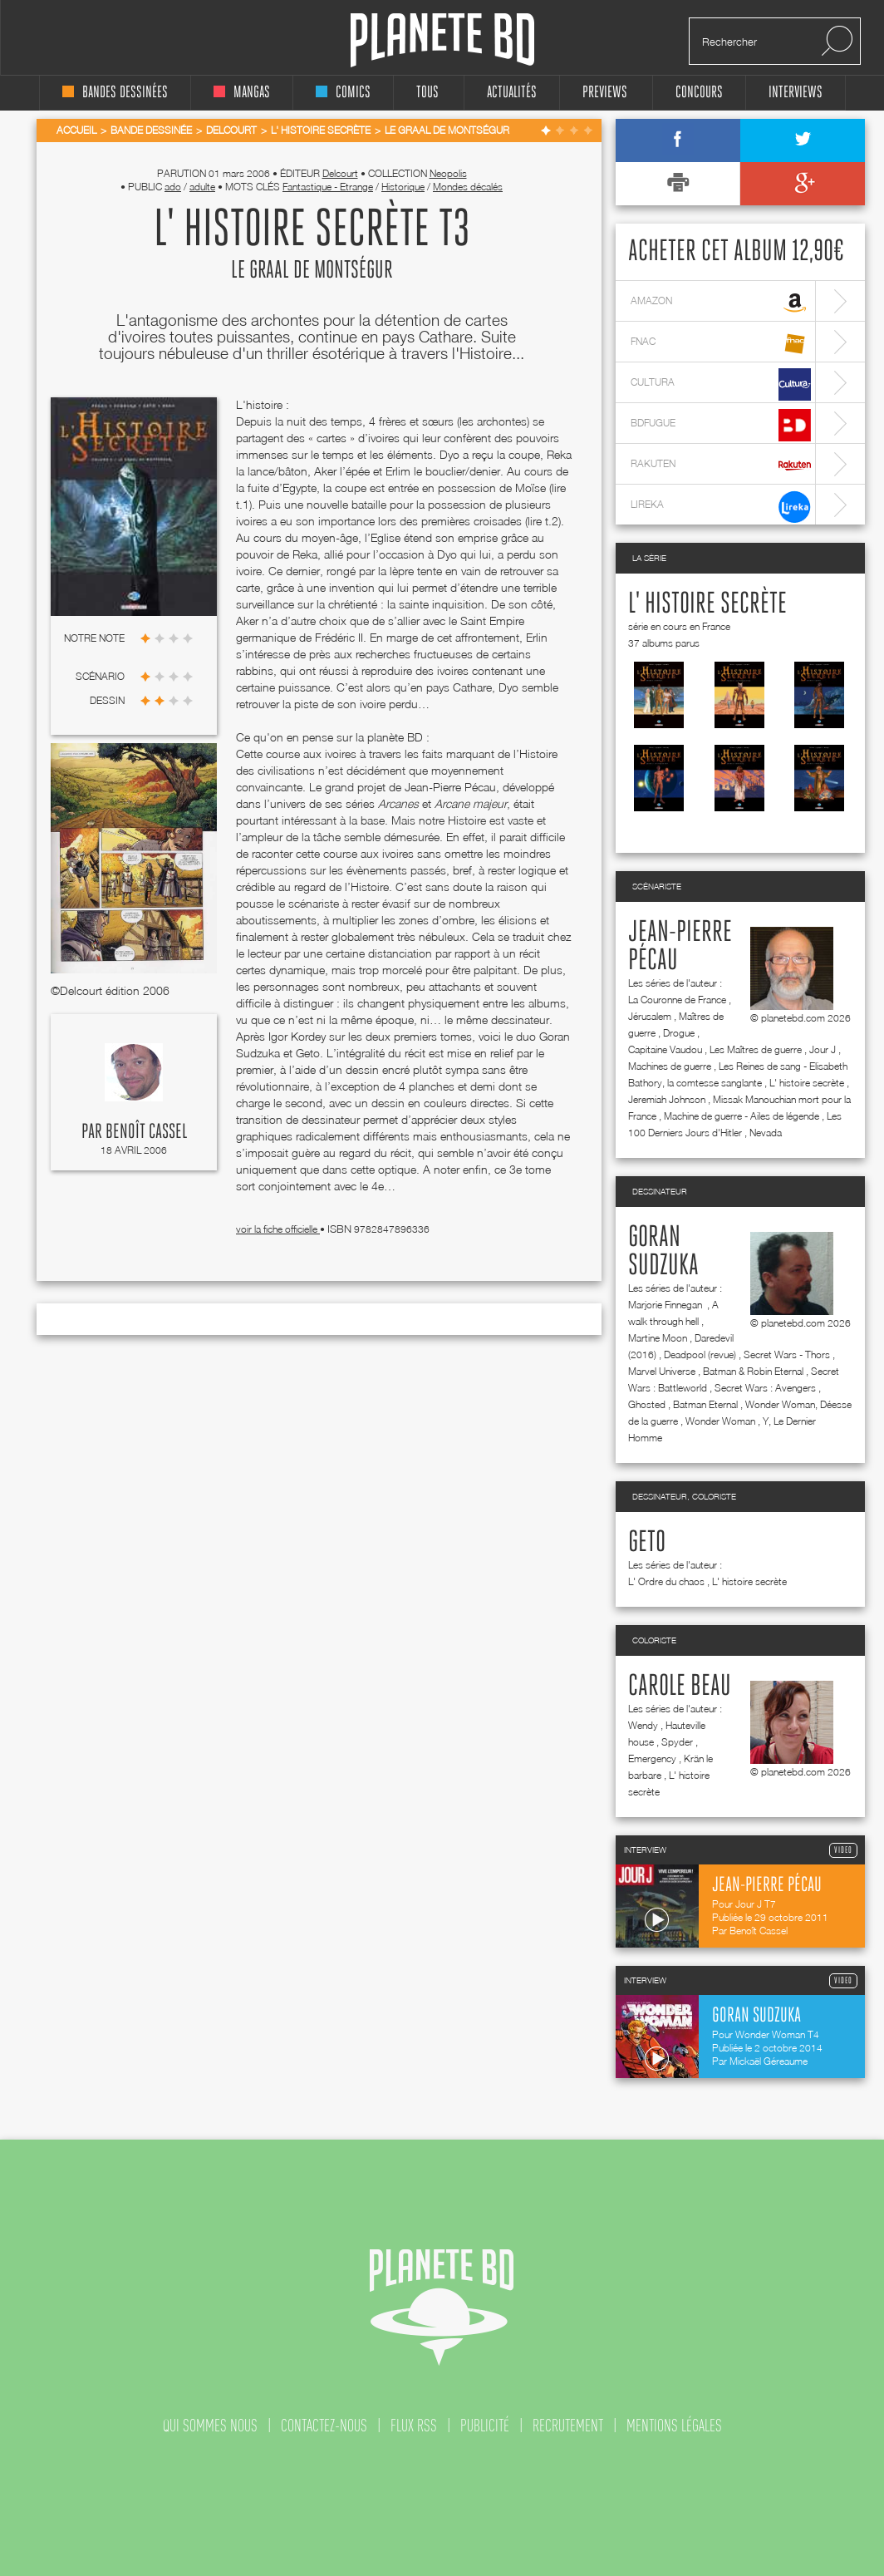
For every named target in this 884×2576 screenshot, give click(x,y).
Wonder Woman (720, 1421)
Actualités (512, 93)
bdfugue (721, 425)
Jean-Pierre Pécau (680, 946)
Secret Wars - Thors (787, 1354)
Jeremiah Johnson (666, 1099)
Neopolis (448, 173)
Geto (646, 1542)
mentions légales (674, 2425)
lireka (721, 506)
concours (699, 93)
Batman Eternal (705, 1404)
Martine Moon (657, 1338)
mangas (242, 93)
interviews (796, 93)
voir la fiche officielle (278, 1229)
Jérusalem (649, 1016)
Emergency (652, 1758)
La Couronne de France (677, 999)
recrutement (568, 2425)
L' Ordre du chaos (666, 1581)
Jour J (822, 1049)
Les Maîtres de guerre (756, 1049)
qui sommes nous (210, 2425)
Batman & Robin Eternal (753, 1371)
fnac (721, 344)
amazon (721, 303)
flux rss (413, 2425)
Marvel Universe (661, 1371)
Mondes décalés (468, 186)
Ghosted (646, 1404)
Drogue (679, 1033)
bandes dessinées (115, 93)
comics (343, 93)
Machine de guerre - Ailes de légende (741, 1116)
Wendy (643, 1725)
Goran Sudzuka (663, 1251)
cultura (721, 384)
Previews (604, 93)
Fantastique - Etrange (327, 186)
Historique (403, 186)
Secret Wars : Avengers (765, 1388)
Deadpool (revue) (700, 1354)
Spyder (677, 1742)
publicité (484, 2425)
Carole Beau (679, 1686)
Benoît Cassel (146, 1132)
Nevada (765, 1132)
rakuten (721, 466)
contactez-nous (324, 2425)
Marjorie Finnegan (666, 1304)
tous (427, 93)
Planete (442, 40)
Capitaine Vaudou (665, 1049)
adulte (202, 186)
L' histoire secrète (707, 604)
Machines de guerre (669, 1066)
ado (173, 186)
